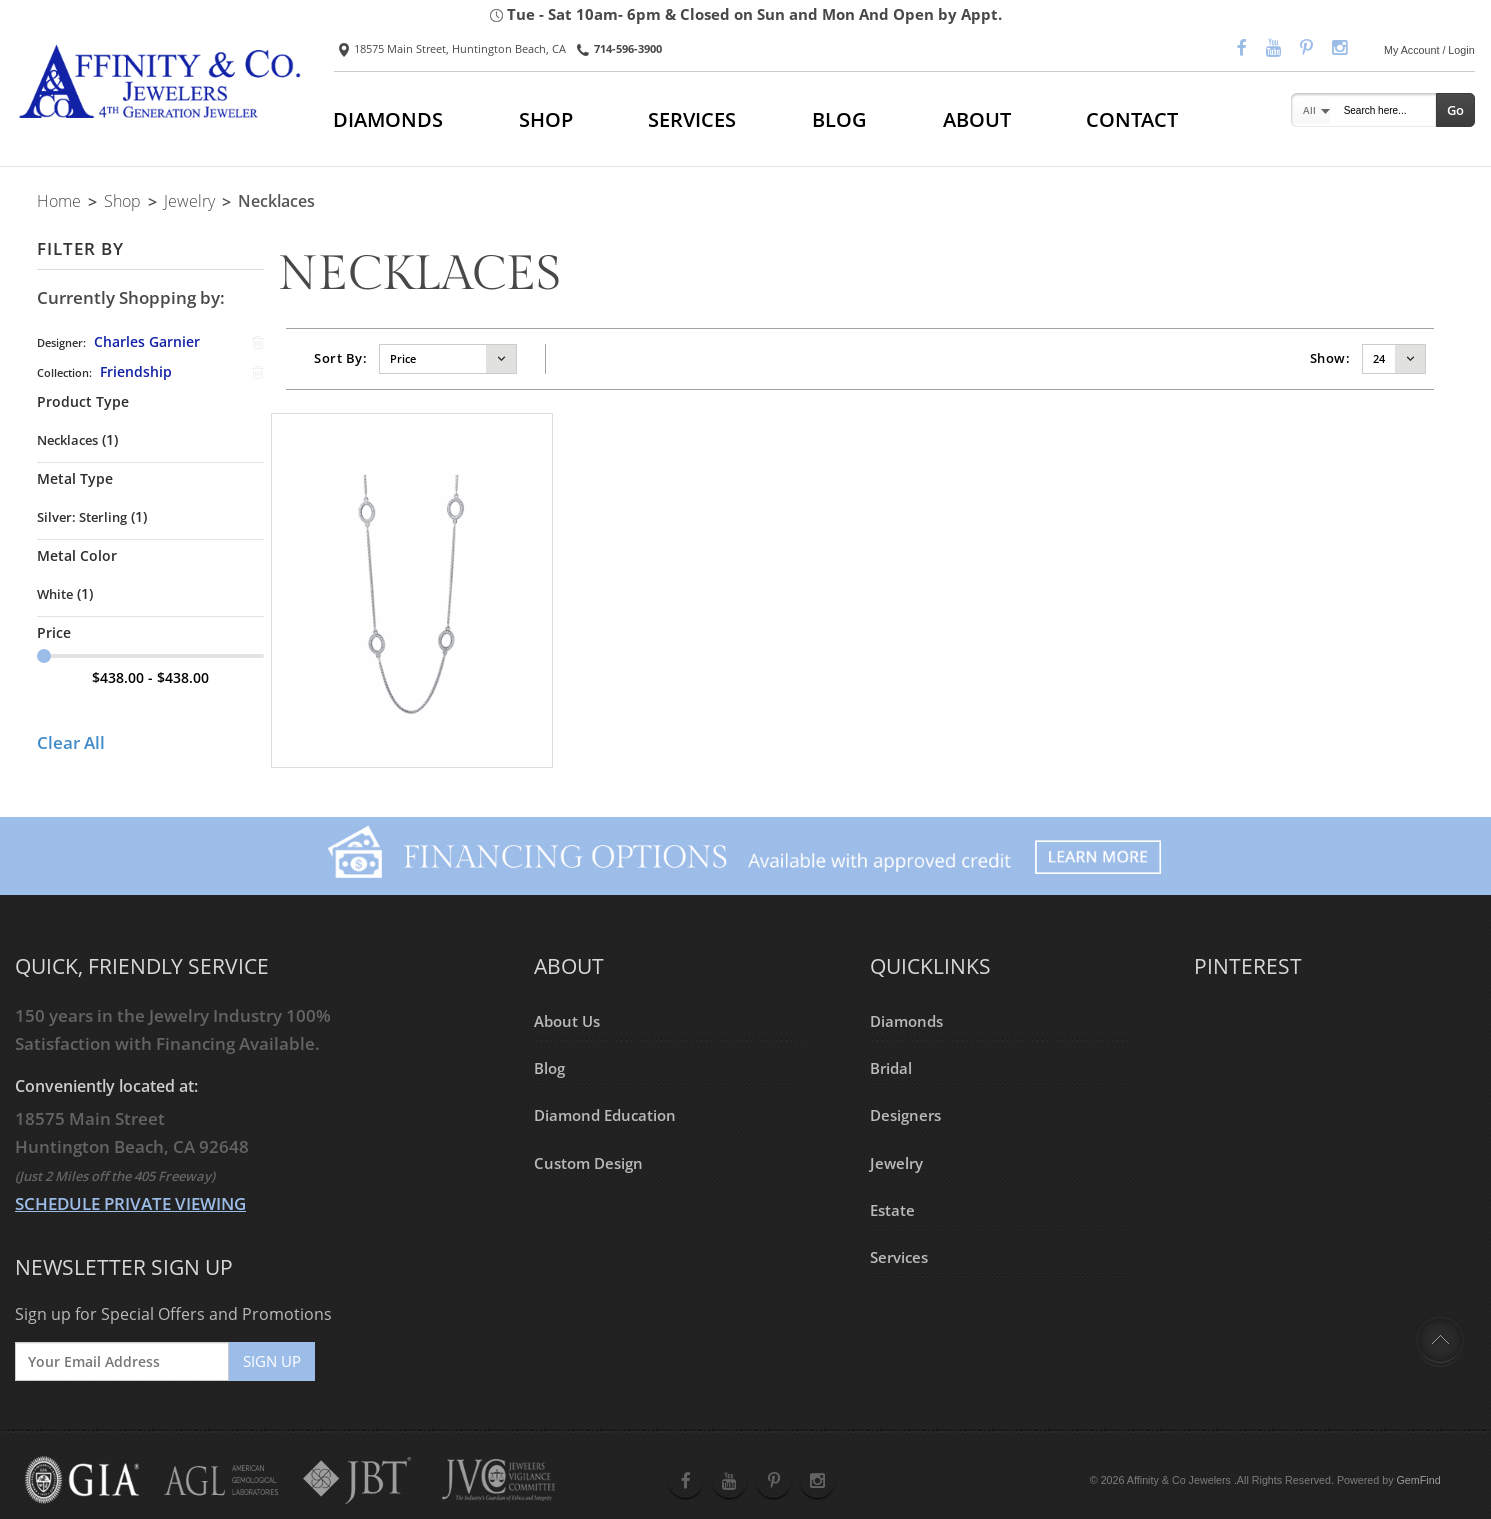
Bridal (891, 1068)
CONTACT (1132, 119)
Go (1455, 110)
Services (899, 1257)
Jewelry (189, 201)
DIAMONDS (388, 119)
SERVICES (692, 119)
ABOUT (977, 119)
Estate (892, 1210)
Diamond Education (605, 1115)
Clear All (71, 742)
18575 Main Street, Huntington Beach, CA (452, 49)
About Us (567, 1021)
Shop (122, 201)
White (55, 594)
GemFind (1419, 1480)
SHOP (546, 119)
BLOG (839, 119)
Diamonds (906, 1021)
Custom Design (588, 1162)
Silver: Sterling (82, 517)
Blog (549, 1068)
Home (59, 201)
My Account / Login (1429, 50)
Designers (905, 1115)
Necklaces (67, 440)
